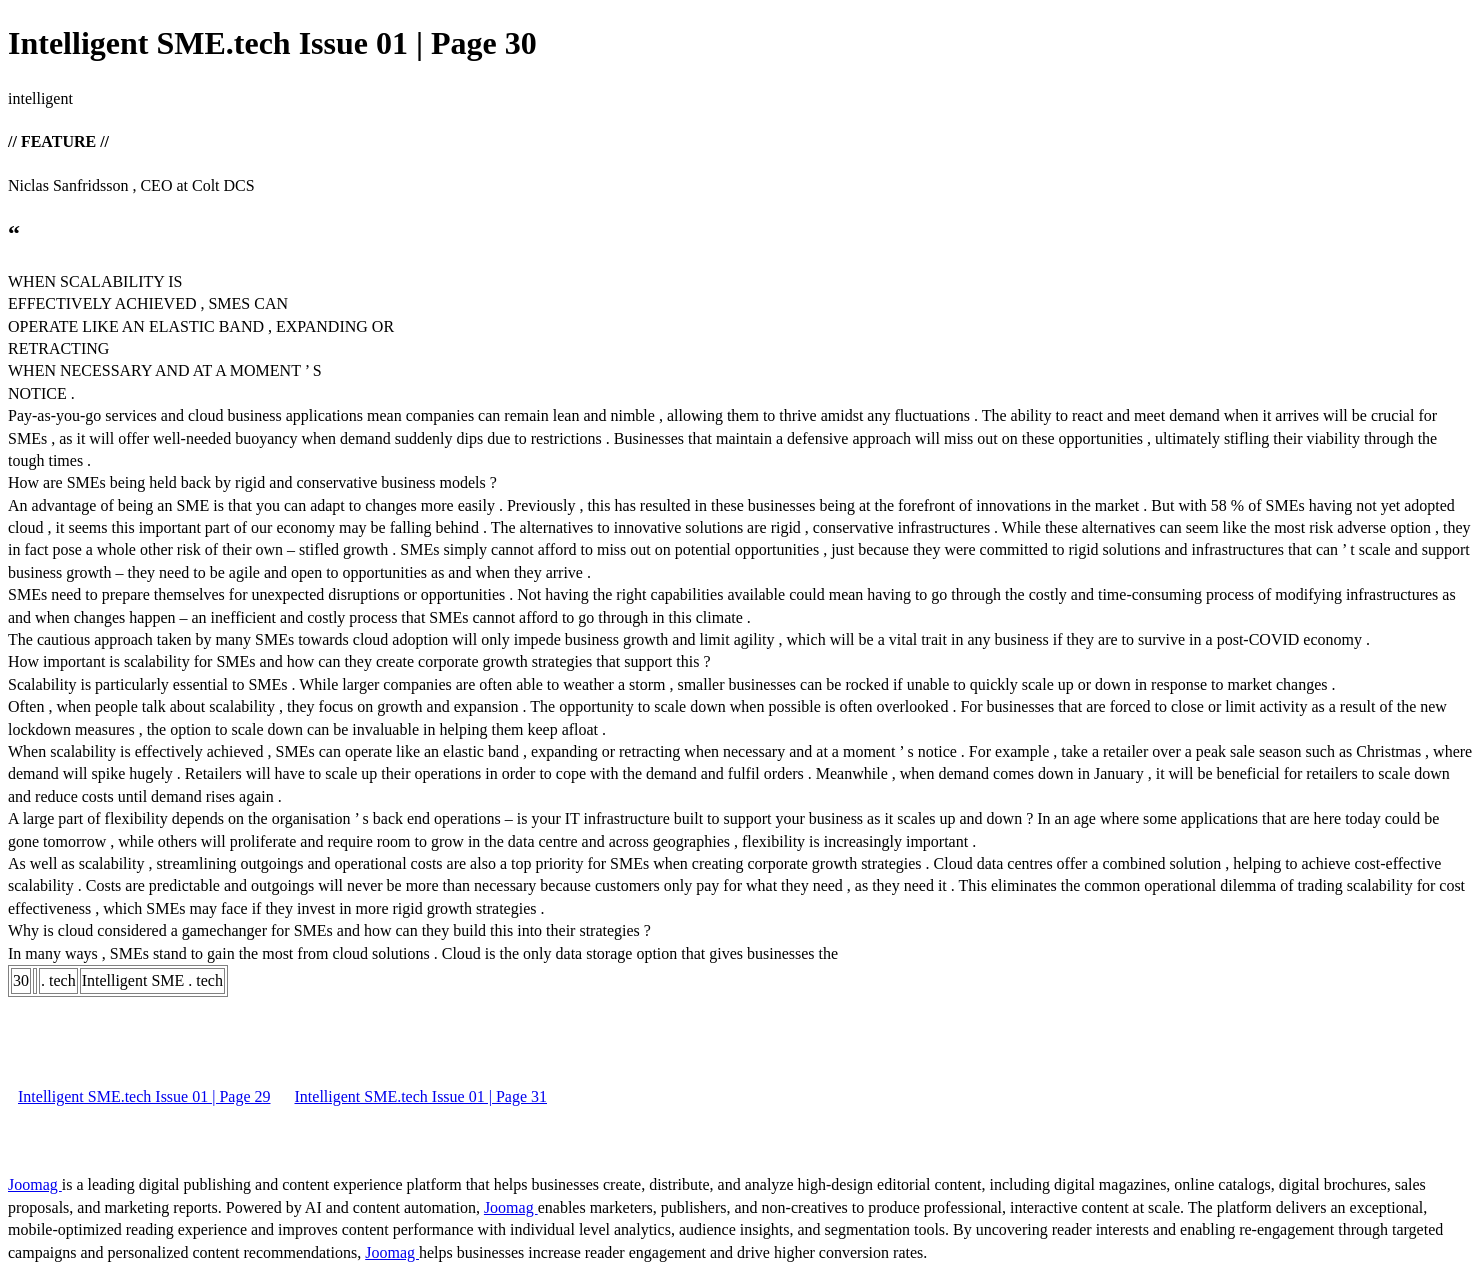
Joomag (35, 1184)
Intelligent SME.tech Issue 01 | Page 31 (421, 1096)
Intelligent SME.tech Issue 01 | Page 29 (144, 1096)
